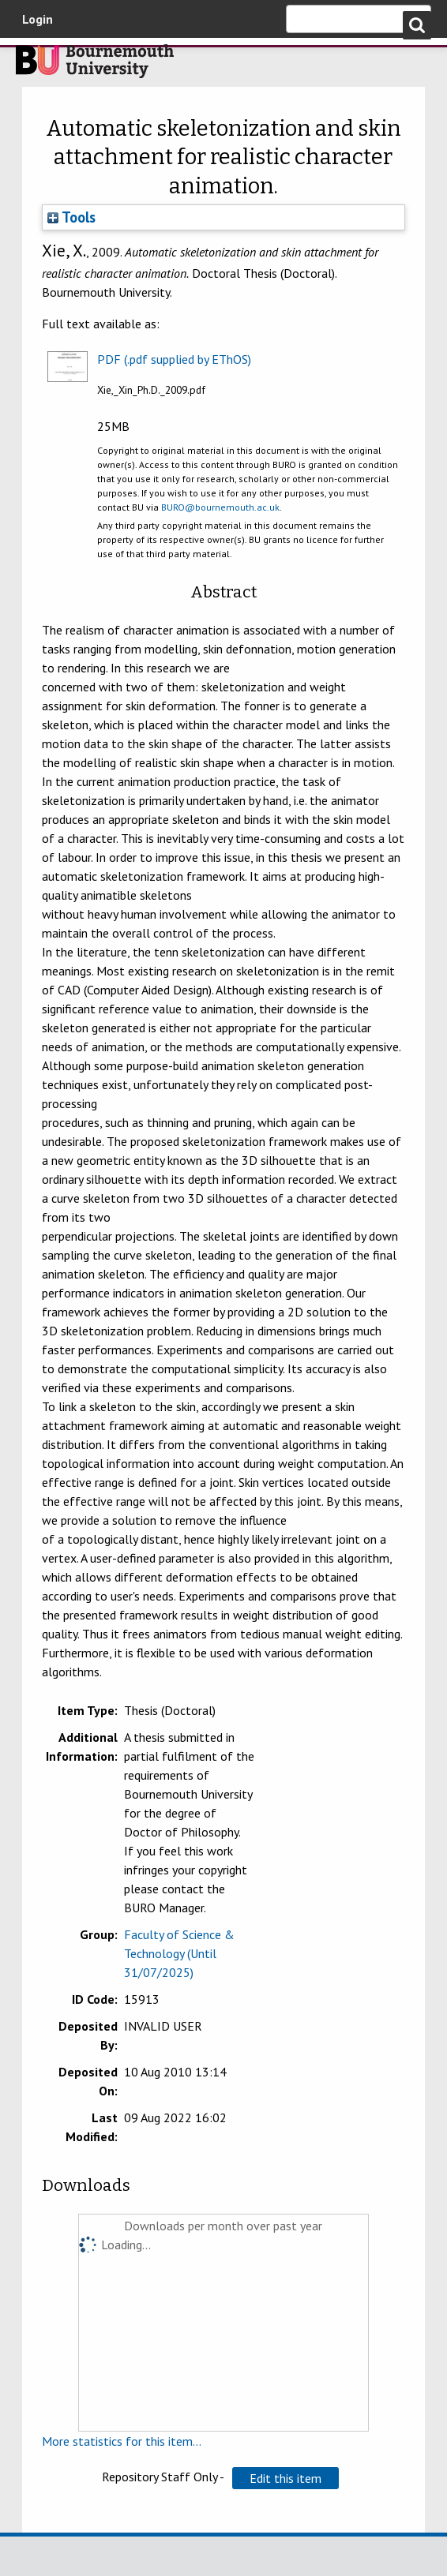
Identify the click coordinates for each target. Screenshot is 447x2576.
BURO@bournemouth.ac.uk (220, 507)
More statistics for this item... (121, 2441)
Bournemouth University (95, 65)
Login (37, 19)
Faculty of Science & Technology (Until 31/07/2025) (179, 1953)
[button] (285, 2478)
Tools (71, 217)
